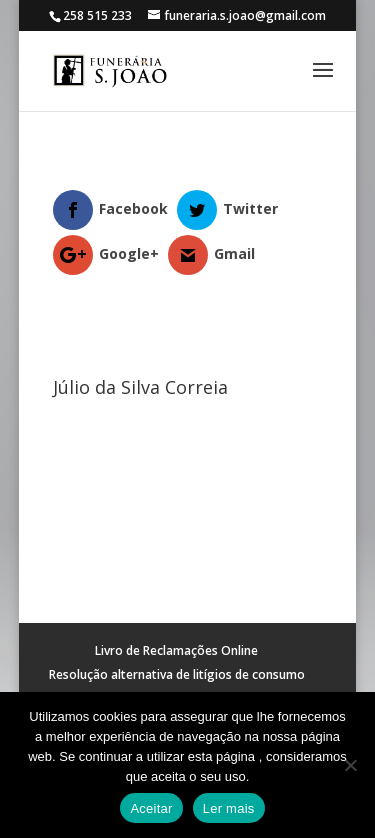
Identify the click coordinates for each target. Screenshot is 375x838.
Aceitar (151, 808)
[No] (350, 765)
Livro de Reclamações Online (176, 650)
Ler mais (229, 808)
